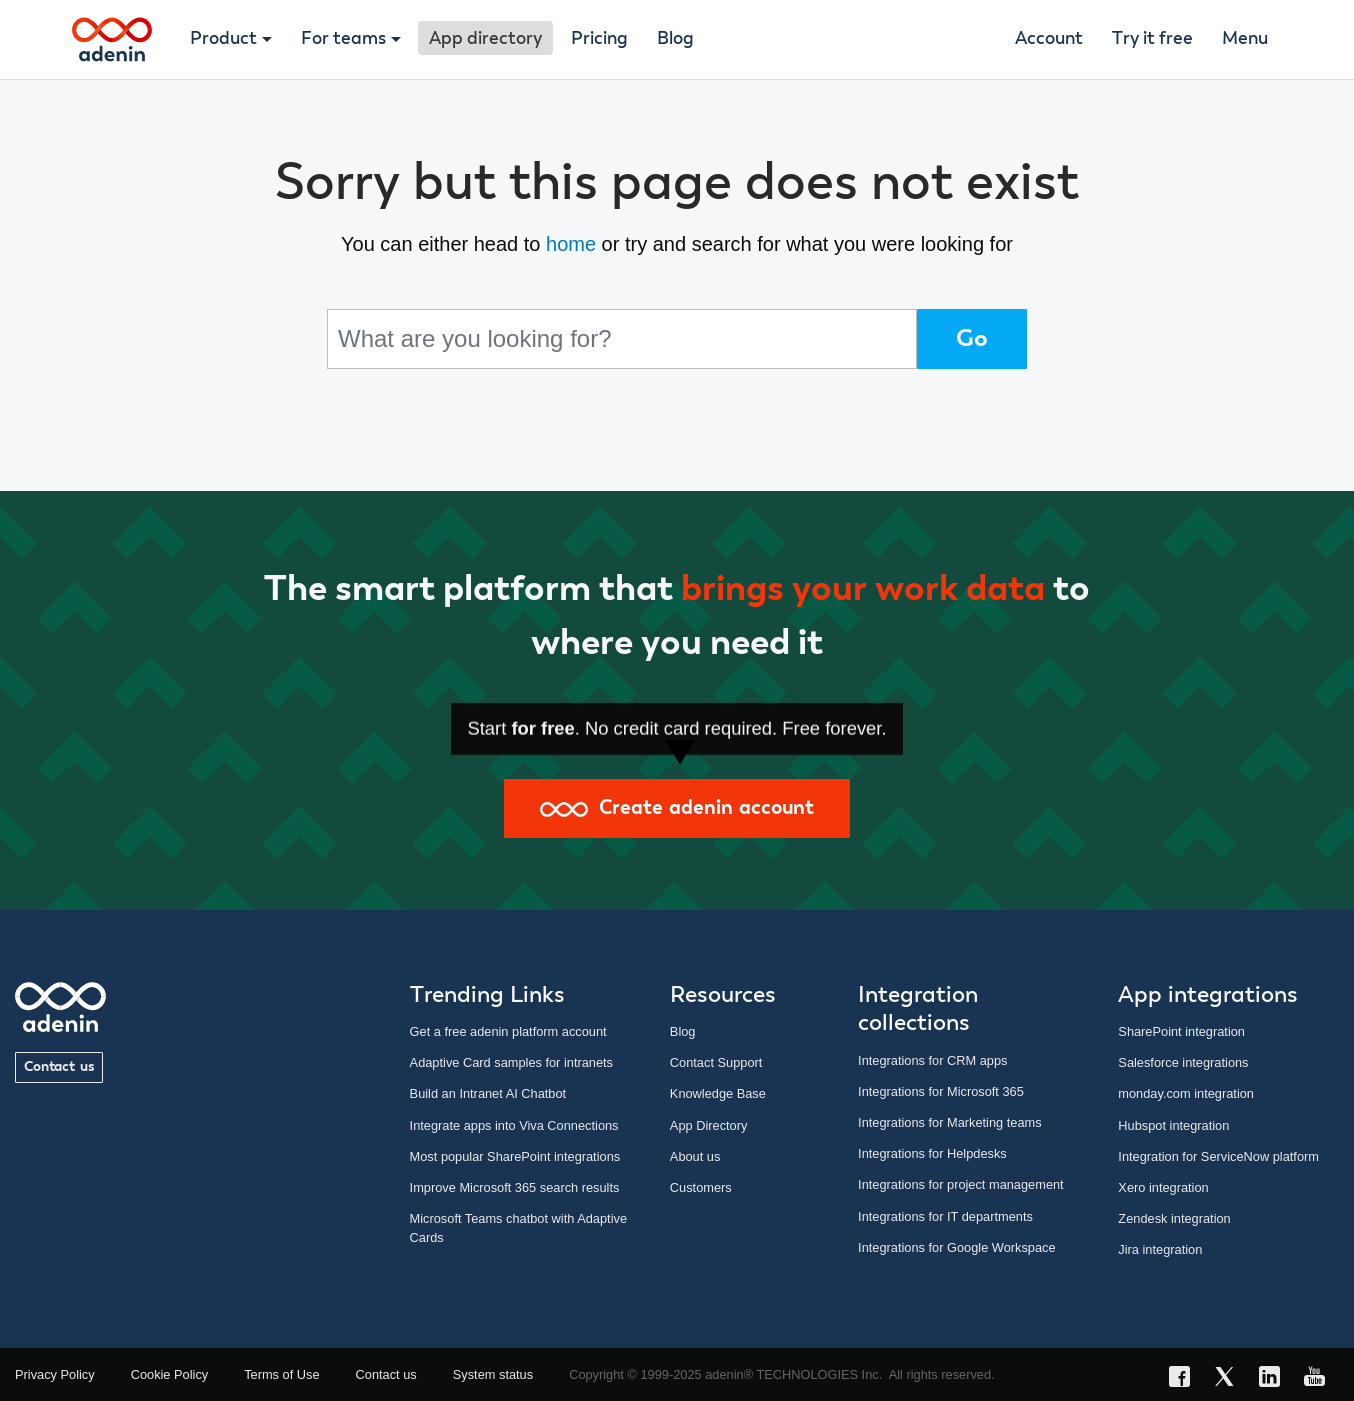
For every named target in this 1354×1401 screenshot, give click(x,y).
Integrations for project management (961, 1184)
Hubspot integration (1173, 1125)
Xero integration (1163, 1187)
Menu (1245, 39)
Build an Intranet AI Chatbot (488, 1093)
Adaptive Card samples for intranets (511, 1062)
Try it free (1152, 39)
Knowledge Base (718, 1093)
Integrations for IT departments (945, 1216)
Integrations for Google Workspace (957, 1247)
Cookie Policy (170, 1374)
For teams (343, 39)
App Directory (709, 1125)
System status (493, 1374)
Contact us (59, 1067)
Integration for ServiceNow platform (1218, 1156)
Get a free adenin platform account (508, 1031)
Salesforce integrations (1183, 1062)
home (571, 244)
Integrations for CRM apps (932, 1060)
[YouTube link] (1320, 1379)
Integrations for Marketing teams (950, 1122)
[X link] (1230, 1379)
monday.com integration (1186, 1093)
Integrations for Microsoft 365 (941, 1091)
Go (972, 339)
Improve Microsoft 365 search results (515, 1187)
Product (223, 39)
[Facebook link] (1185, 1379)
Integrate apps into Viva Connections (514, 1125)
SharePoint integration (1181, 1031)
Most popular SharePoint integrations (515, 1156)
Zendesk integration (1174, 1218)
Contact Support (716, 1062)
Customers (701, 1187)
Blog (675, 39)
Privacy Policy (55, 1374)
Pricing (599, 39)
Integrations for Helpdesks (932, 1153)
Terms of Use (281, 1374)
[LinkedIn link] (1275, 1379)
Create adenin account (677, 808)
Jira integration (1160, 1249)
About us (695, 1156)
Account (1049, 39)
